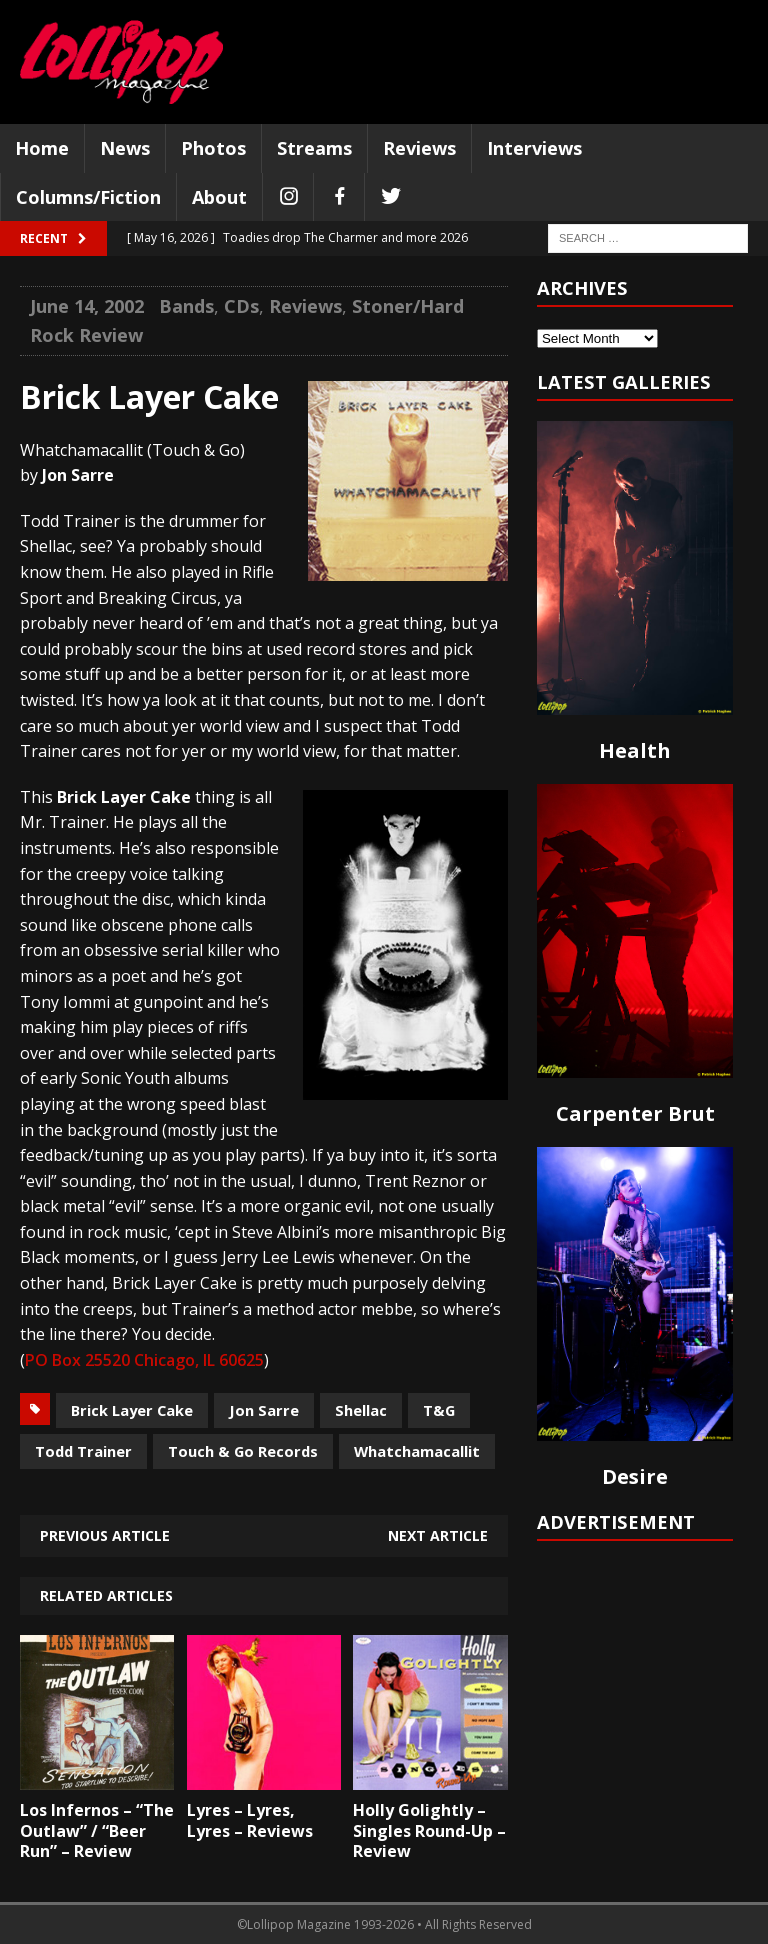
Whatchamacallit (417, 1451)
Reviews (419, 148)
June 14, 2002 (87, 306)
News (125, 148)
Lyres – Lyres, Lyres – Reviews (250, 1820)
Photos (213, 148)
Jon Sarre (264, 1410)
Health (635, 750)
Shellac (361, 1410)
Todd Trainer (83, 1451)
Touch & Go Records (243, 1451)
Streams (314, 148)
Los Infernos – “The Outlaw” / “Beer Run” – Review (97, 1831)
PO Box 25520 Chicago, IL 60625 (144, 1360)
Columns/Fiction (88, 197)
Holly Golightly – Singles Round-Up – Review (429, 1831)
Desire (635, 1476)
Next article (438, 1535)
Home (42, 148)
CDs (241, 306)
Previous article (105, 1535)
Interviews (534, 148)
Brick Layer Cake (132, 1410)
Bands (186, 306)
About (219, 197)
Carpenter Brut (635, 1113)
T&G (439, 1410)
